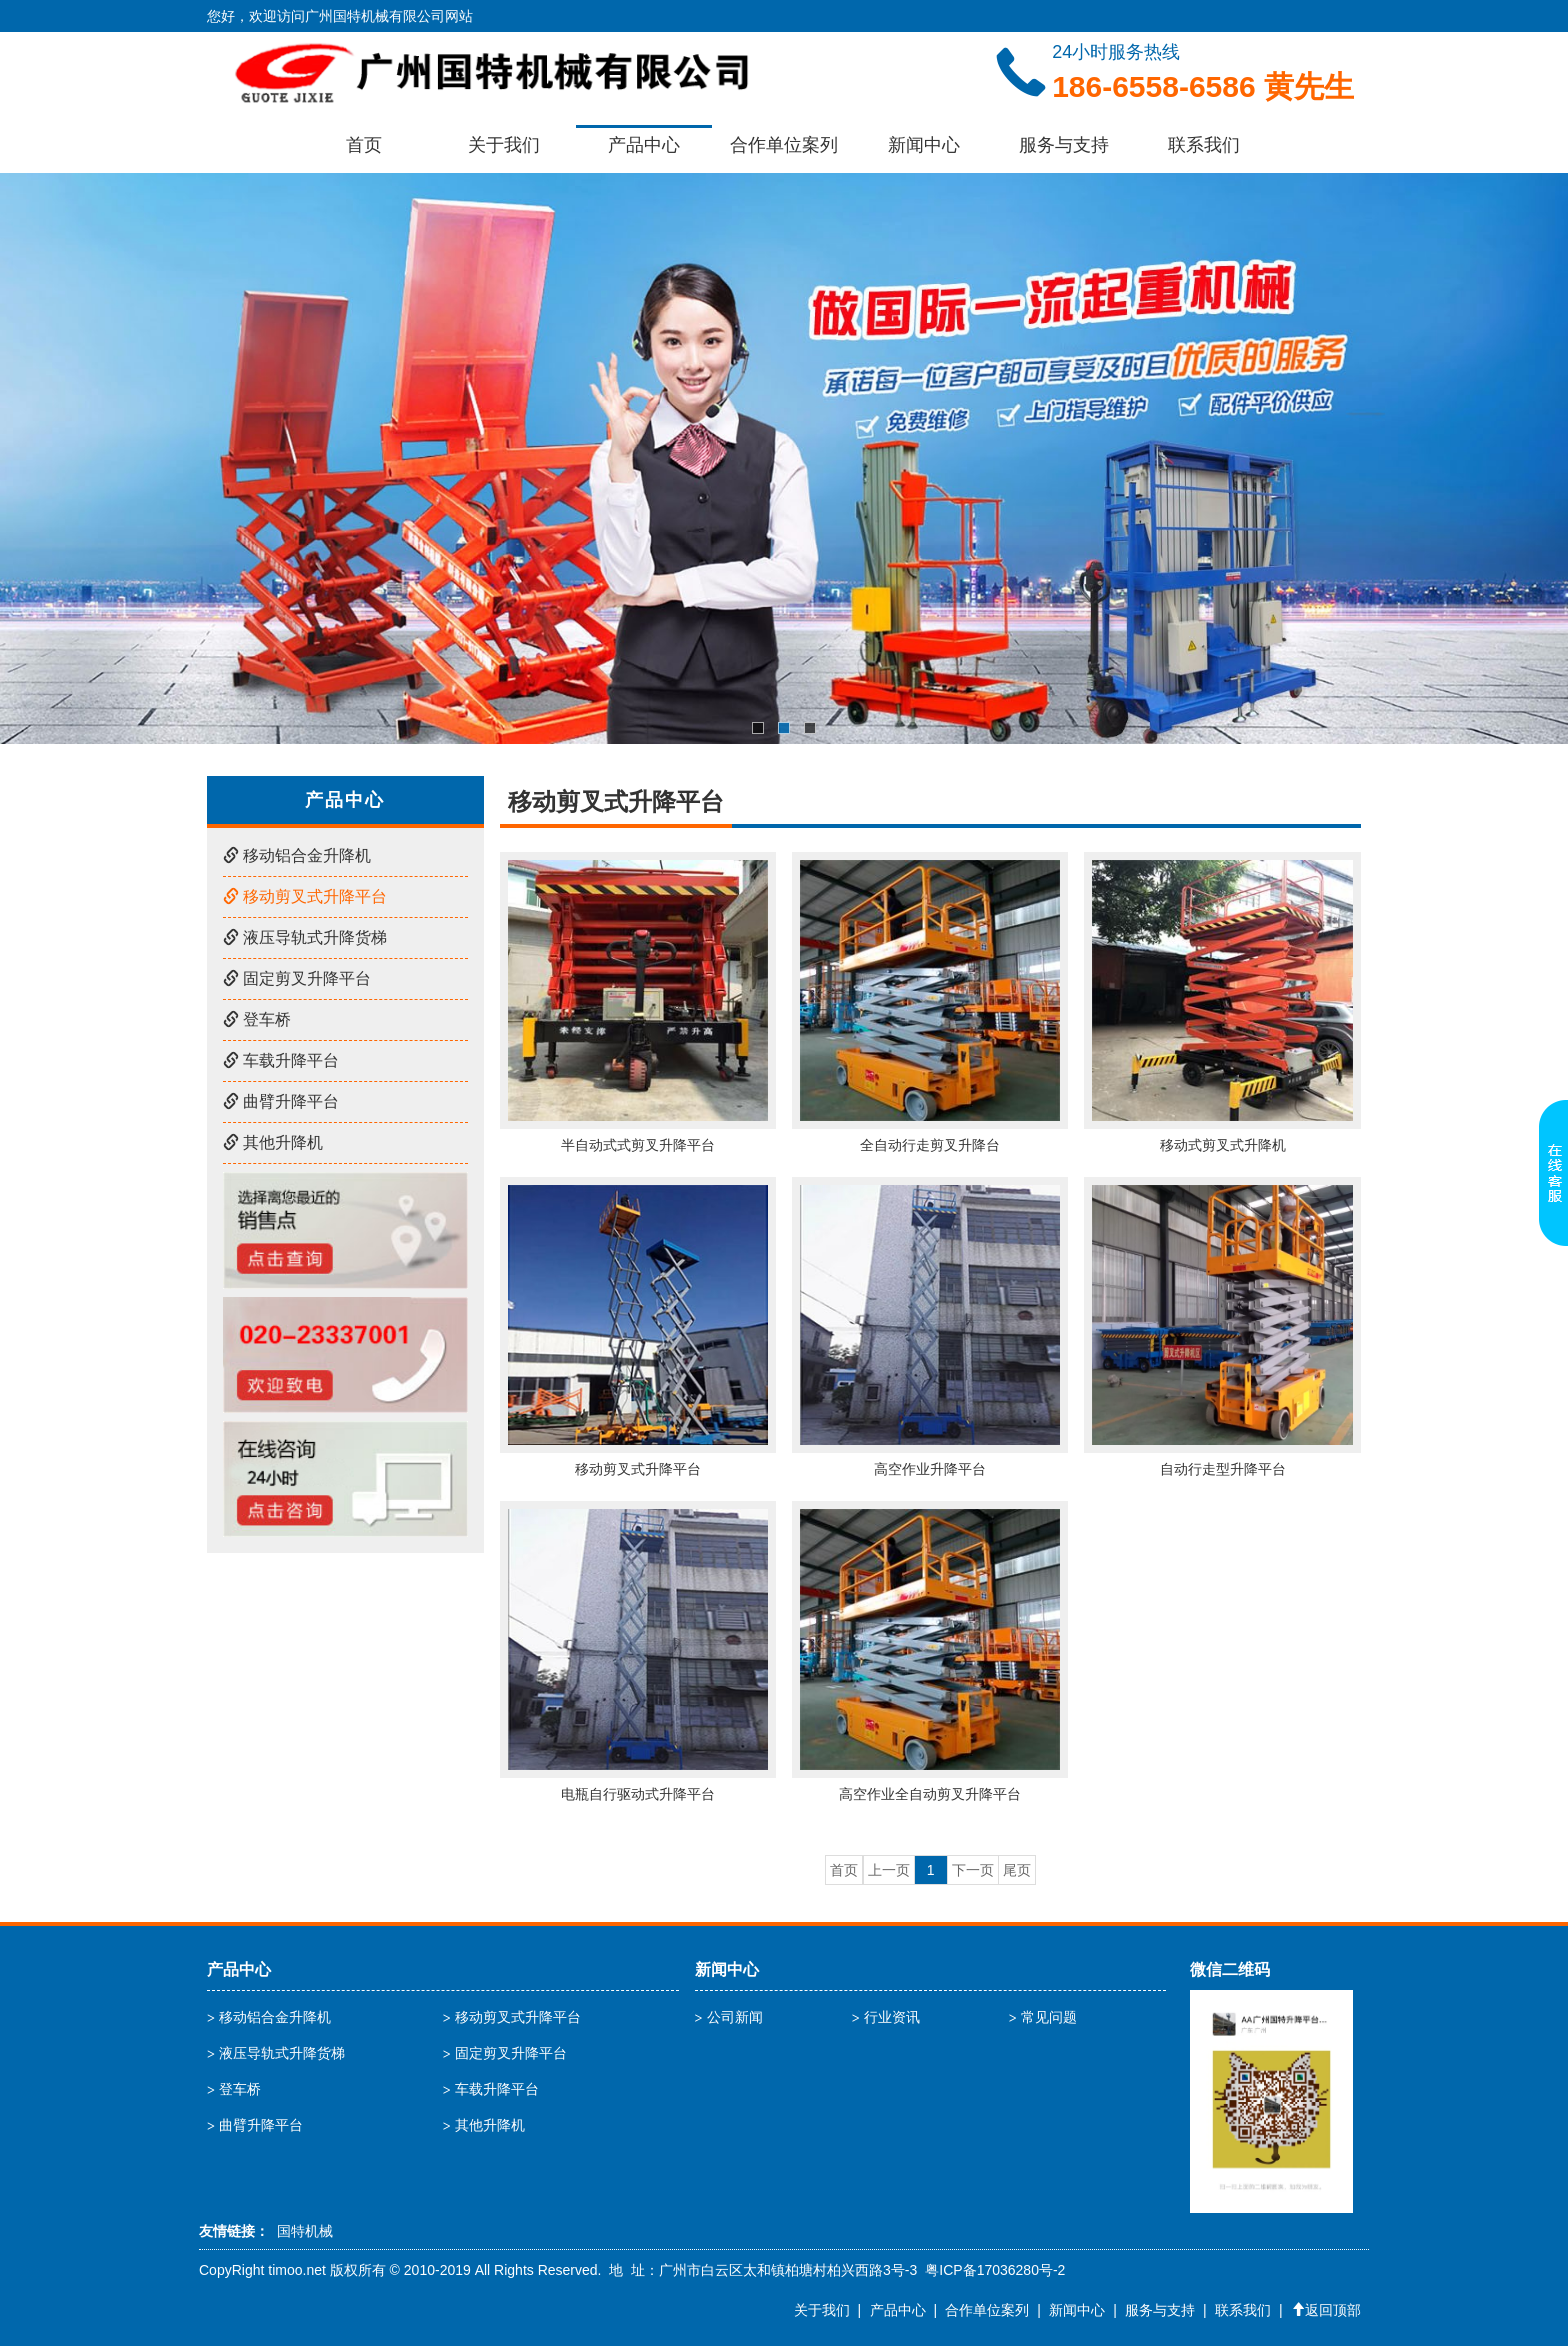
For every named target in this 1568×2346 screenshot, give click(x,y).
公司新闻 (735, 2017)
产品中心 (644, 145)
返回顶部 (1326, 2310)
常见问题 (1049, 2017)
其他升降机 (273, 1142)
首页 (364, 145)
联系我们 (1204, 145)
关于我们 (504, 145)
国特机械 (305, 2231)
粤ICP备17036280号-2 (995, 2270)
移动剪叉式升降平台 (305, 896)
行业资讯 (892, 2017)
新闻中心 (924, 145)
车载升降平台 (281, 1060)
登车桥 (257, 1019)
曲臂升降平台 (281, 1101)
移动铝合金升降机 (297, 855)
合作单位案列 (784, 145)
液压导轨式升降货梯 (305, 937)
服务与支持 (1064, 145)
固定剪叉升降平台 (297, 978)
